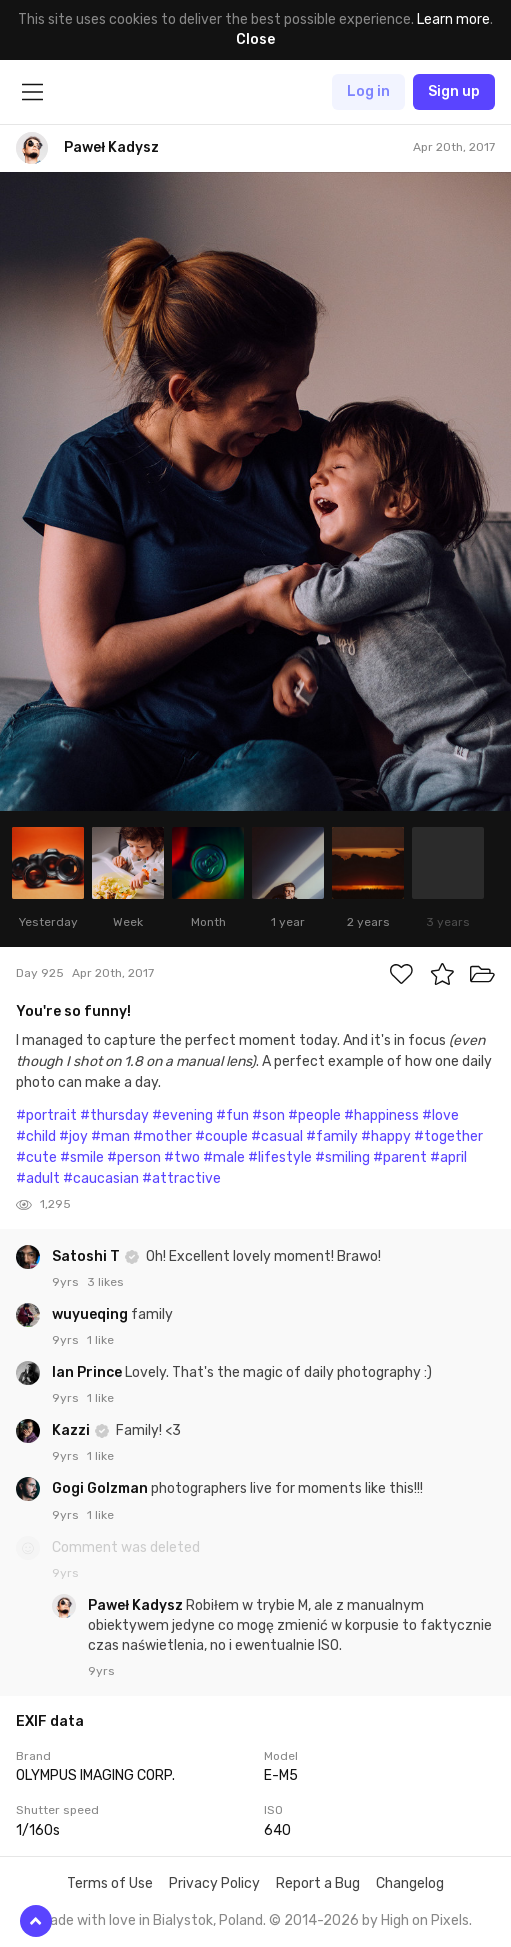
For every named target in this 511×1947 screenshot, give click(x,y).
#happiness (381, 1115)
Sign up (454, 91)
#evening (182, 1115)
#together (448, 1136)
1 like (100, 1340)
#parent (400, 1157)
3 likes (105, 1282)
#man (110, 1136)
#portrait (46, 1115)
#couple (221, 1136)
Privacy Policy (214, 1883)
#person (134, 1157)
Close (255, 39)
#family (332, 1136)
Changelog (410, 1883)
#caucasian (101, 1178)
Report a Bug (318, 1883)
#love (440, 1115)
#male (224, 1157)
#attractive (181, 1178)
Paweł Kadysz (137, 1605)
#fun (232, 1115)
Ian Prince (88, 1372)
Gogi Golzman (101, 1488)
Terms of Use (110, 1883)
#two (182, 1157)
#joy (73, 1136)
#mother (162, 1136)
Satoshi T (87, 1256)
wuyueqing (91, 1314)
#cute (36, 1157)
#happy (386, 1136)
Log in (368, 91)
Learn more (453, 19)
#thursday (114, 1115)
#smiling (342, 1157)
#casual (277, 1136)
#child (36, 1136)
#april (448, 1157)
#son (268, 1115)
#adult (38, 1178)
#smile (82, 1157)
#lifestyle (280, 1157)
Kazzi (72, 1430)
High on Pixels (425, 1920)
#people (314, 1115)
